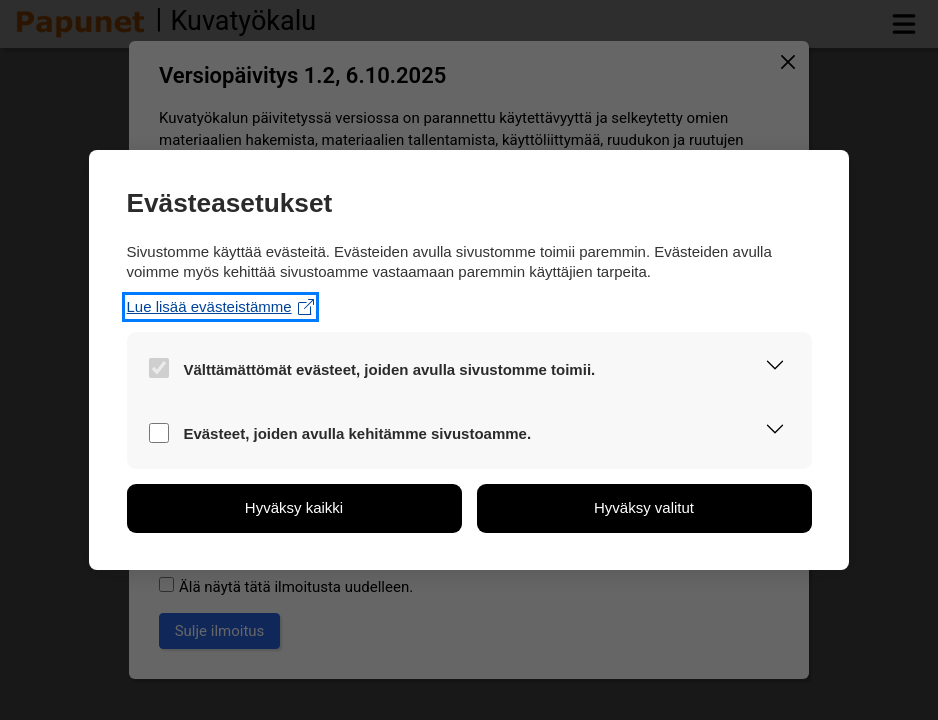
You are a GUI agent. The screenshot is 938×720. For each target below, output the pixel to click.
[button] (775, 368)
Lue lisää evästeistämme (220, 306)
